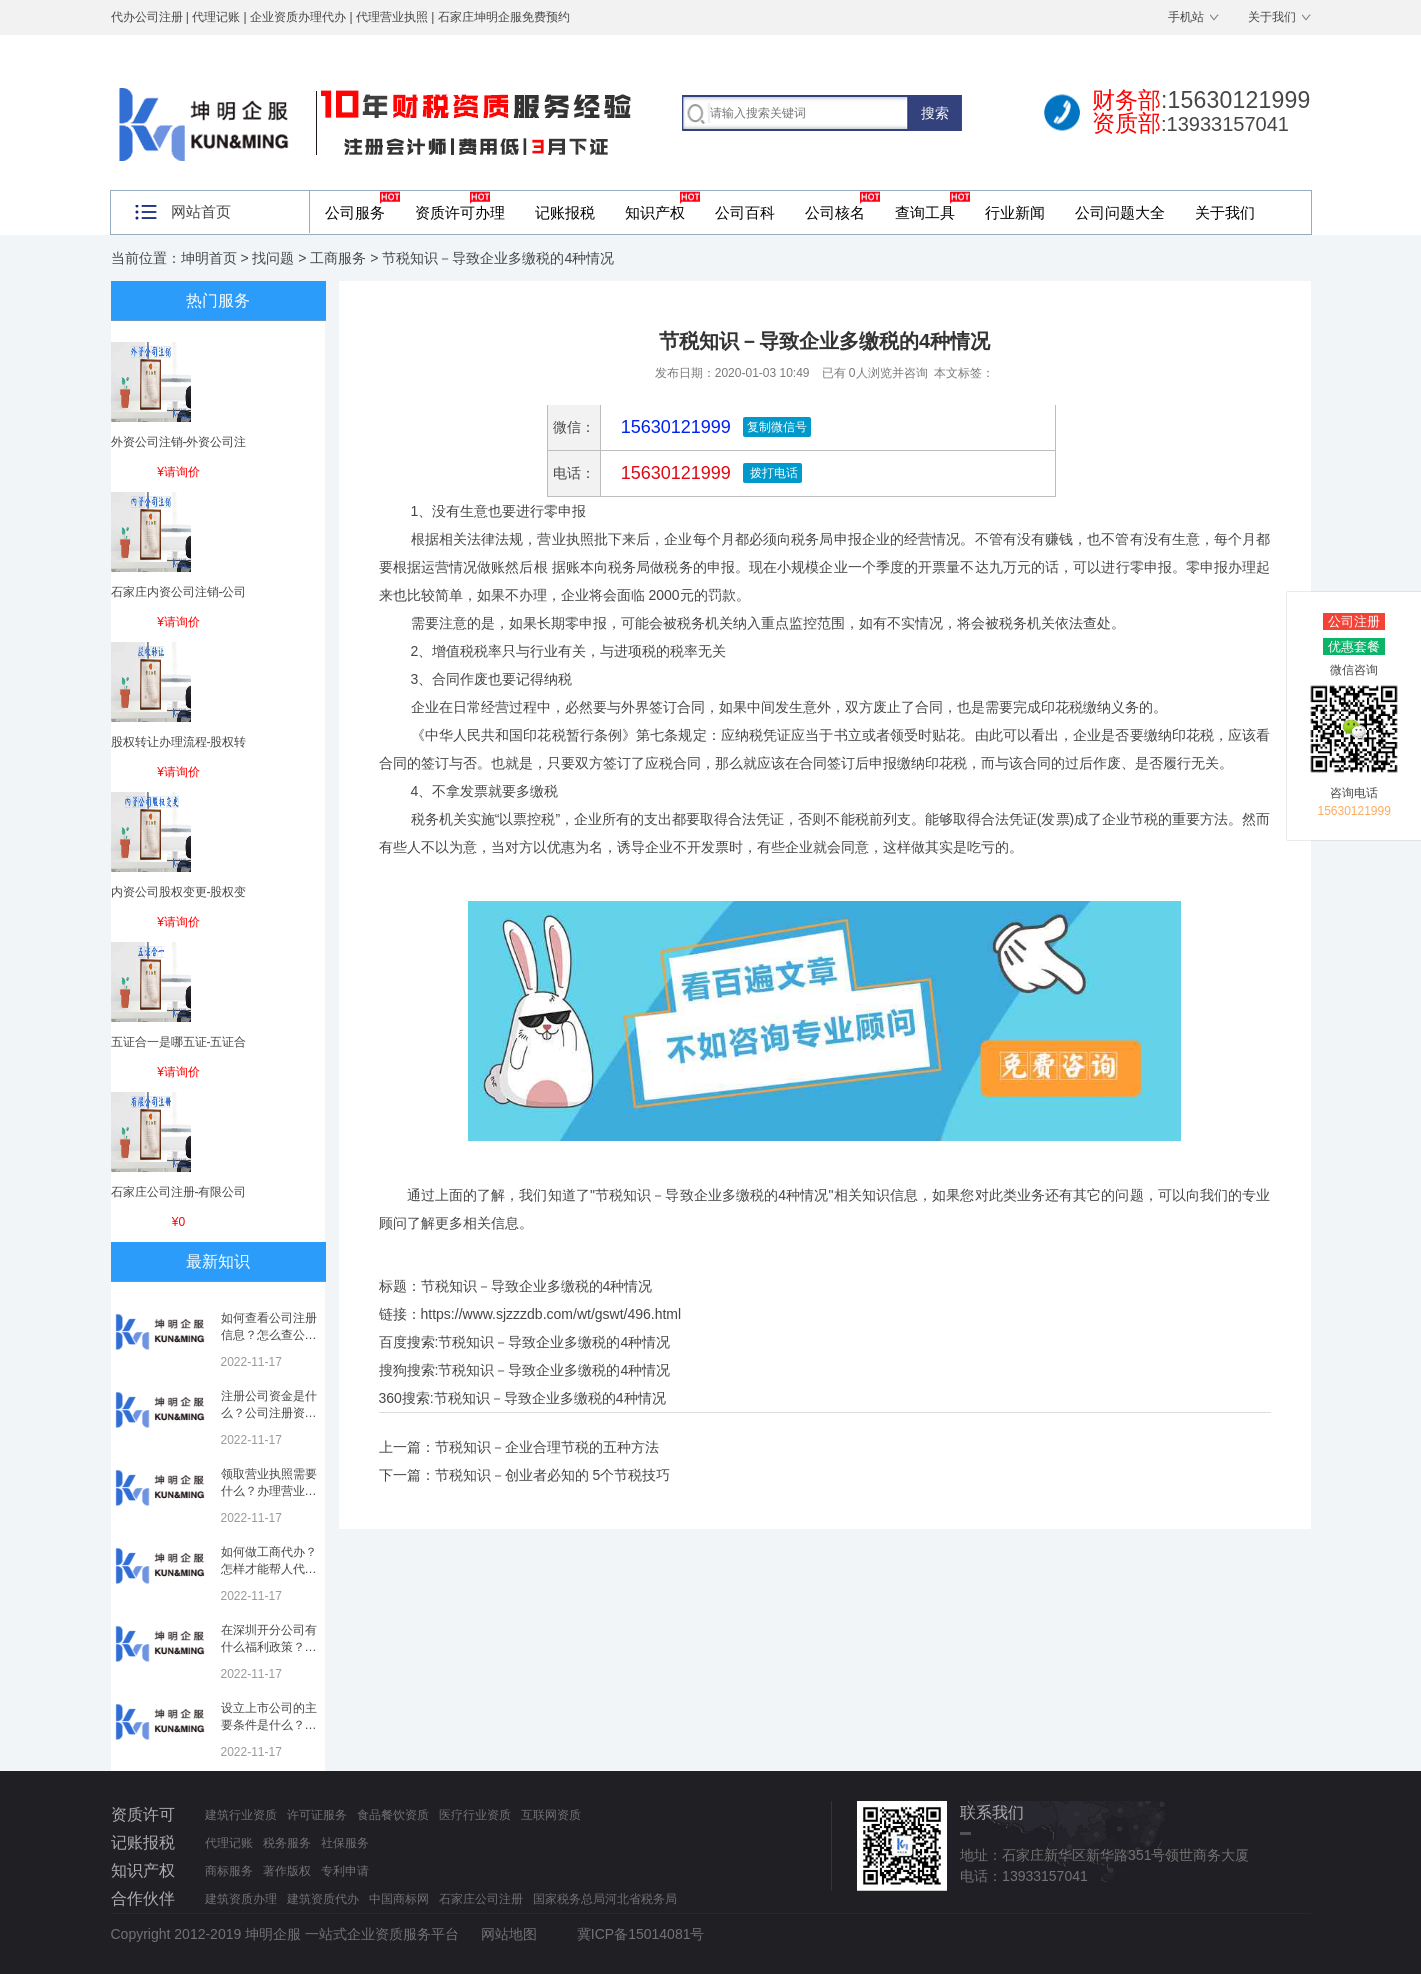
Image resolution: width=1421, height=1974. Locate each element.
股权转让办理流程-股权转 (179, 742)
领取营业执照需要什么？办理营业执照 (269, 1491)
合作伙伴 (143, 1898)
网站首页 (201, 211)
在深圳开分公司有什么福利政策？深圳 (269, 1647)
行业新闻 (1015, 212)
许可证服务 (317, 1815)
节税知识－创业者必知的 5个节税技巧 (553, 1475)
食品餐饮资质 (393, 1815)
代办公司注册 (147, 17)
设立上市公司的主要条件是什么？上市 (269, 1725)
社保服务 (345, 1843)
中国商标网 (399, 1899)
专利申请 (345, 1871)
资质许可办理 (460, 212)
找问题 (273, 258)
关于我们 (1272, 17)
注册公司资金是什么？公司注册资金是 (269, 1413)
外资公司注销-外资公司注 (179, 442)
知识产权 (655, 212)
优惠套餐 (1354, 646)
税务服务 (287, 1843)
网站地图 (509, 1934)
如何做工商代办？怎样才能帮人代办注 (269, 1569)
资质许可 (143, 1814)
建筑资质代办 (323, 1899)
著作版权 (287, 1871)
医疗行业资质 (475, 1815)
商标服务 (229, 1871)
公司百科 (745, 212)
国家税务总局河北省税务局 (605, 1899)
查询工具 (925, 212)
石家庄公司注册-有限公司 (179, 1192)
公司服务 (355, 212)
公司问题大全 (1120, 212)
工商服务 (338, 258)
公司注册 (1354, 621)
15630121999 (673, 473)
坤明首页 (209, 258)
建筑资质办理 (241, 1899)
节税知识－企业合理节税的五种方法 (547, 1447)
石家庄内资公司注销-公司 (179, 592)
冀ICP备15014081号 (641, 1934)
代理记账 (229, 1843)
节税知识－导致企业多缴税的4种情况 (554, 1342)
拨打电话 (772, 473)
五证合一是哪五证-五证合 (179, 1042)
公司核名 (835, 212)
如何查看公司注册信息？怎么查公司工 (269, 1335)
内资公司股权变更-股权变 (179, 892)
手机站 (1186, 17)
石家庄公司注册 (481, 1899)
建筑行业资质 (241, 1815)
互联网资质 (551, 1815)
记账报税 (565, 212)
